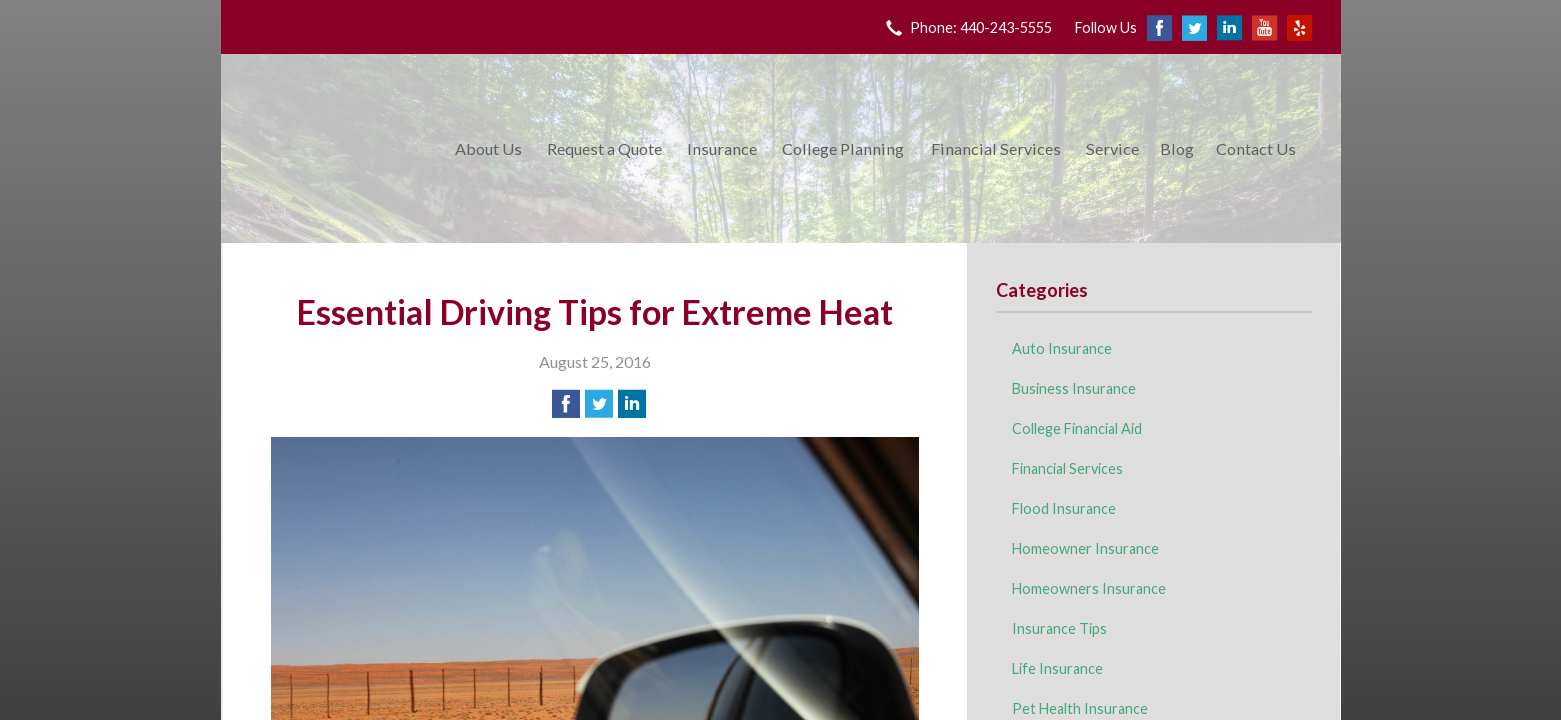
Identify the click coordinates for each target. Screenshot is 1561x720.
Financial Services (996, 148)
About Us (488, 148)
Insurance (722, 148)
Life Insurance (1057, 668)
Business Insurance (1074, 388)
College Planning (843, 148)
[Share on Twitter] (599, 404)
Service (1112, 148)
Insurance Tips (1059, 628)
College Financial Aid (1077, 428)
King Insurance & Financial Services (334, 148)
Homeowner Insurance (1085, 548)
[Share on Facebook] (566, 404)
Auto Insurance (1062, 348)
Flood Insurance (1064, 508)
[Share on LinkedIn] (632, 404)
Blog (1177, 148)
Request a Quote (604, 148)
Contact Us (1256, 148)
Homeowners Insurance (1089, 588)
